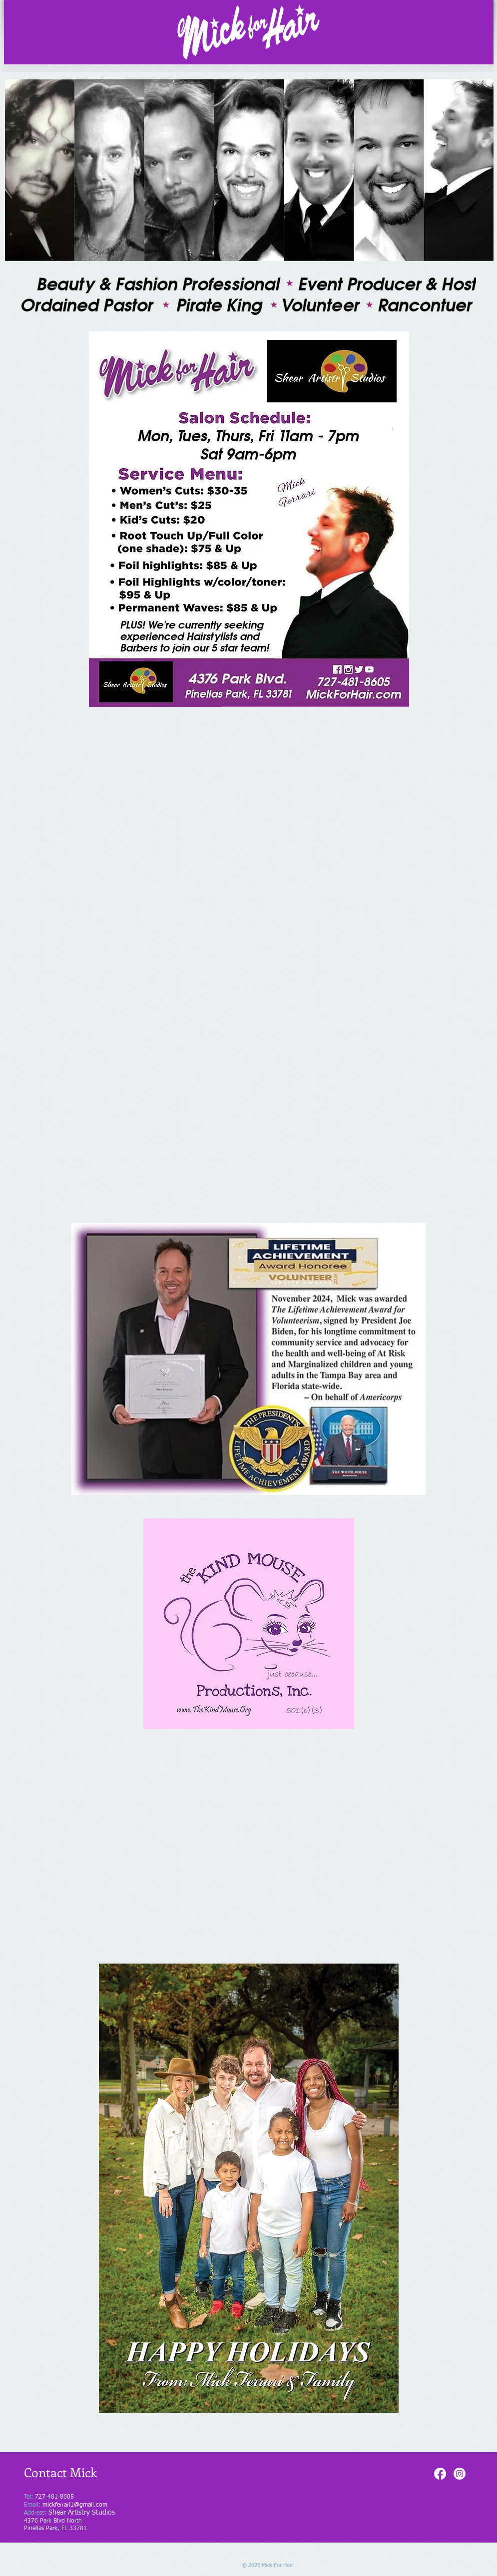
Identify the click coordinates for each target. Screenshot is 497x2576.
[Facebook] (440, 2474)
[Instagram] (460, 2474)
